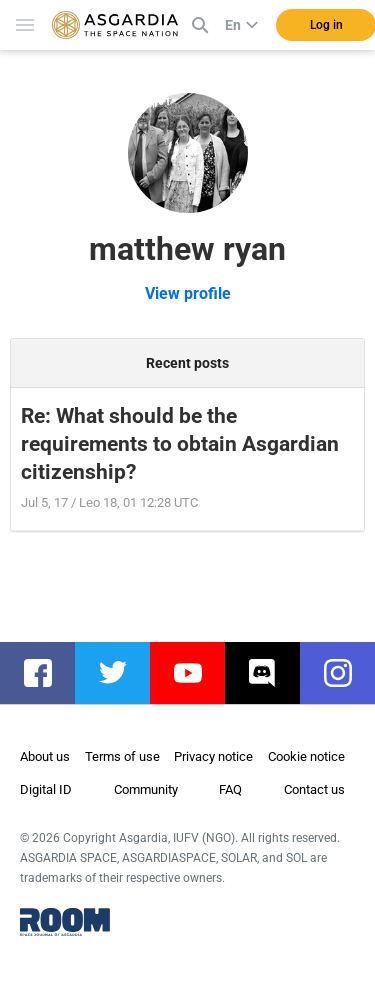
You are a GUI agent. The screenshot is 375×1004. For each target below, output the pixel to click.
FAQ (230, 789)
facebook (47, 673)
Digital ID (46, 789)
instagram (347, 673)
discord (272, 673)
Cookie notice (306, 756)
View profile (188, 293)
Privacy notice (213, 756)
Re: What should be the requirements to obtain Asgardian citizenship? (180, 444)
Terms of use (122, 756)
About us (45, 756)
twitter (122, 673)
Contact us (314, 789)
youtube (197, 673)
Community (146, 789)
